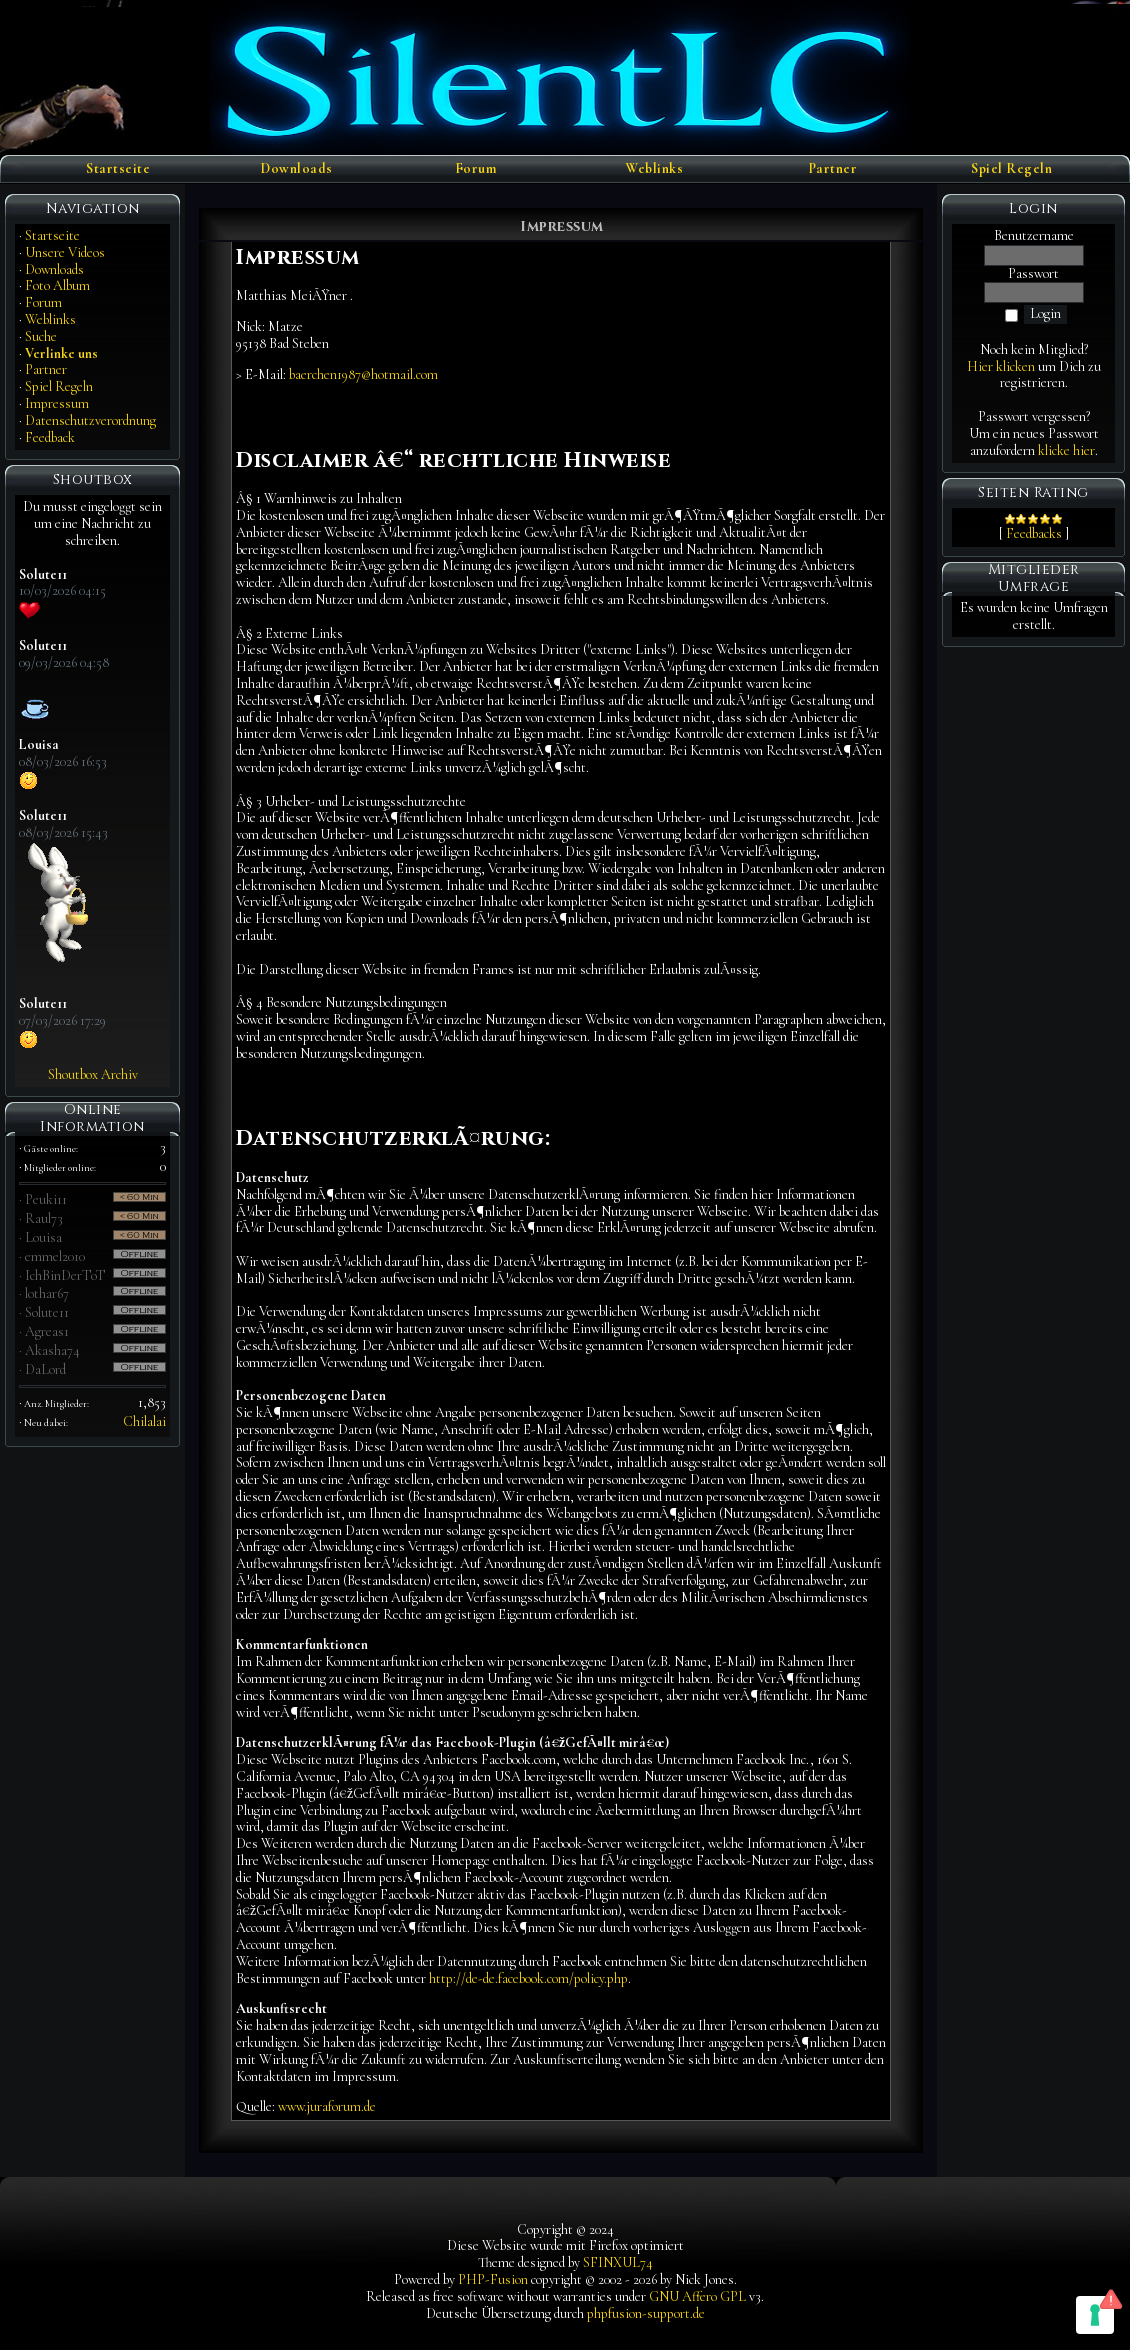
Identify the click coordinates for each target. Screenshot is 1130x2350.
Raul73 (44, 1218)
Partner (833, 169)
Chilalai (144, 1421)
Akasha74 (52, 1350)
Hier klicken (1001, 366)
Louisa (43, 1237)
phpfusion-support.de (646, 2313)
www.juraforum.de (327, 2106)
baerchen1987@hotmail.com (363, 374)
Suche (41, 336)
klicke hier (1066, 450)
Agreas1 (47, 1331)
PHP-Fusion (493, 2279)
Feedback (50, 437)
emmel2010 (55, 1256)
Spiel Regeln (1011, 169)
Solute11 (47, 1312)
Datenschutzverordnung (90, 420)
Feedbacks (1034, 533)
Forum (476, 169)
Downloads (297, 169)
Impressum (57, 403)
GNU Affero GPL (697, 2296)
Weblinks (654, 169)
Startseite (118, 169)
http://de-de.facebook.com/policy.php (528, 1978)
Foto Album (57, 285)
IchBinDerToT (65, 1275)
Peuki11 (46, 1199)
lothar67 (47, 1293)
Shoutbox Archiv (93, 1074)
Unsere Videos (65, 252)
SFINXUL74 (618, 2262)
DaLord (45, 1369)
